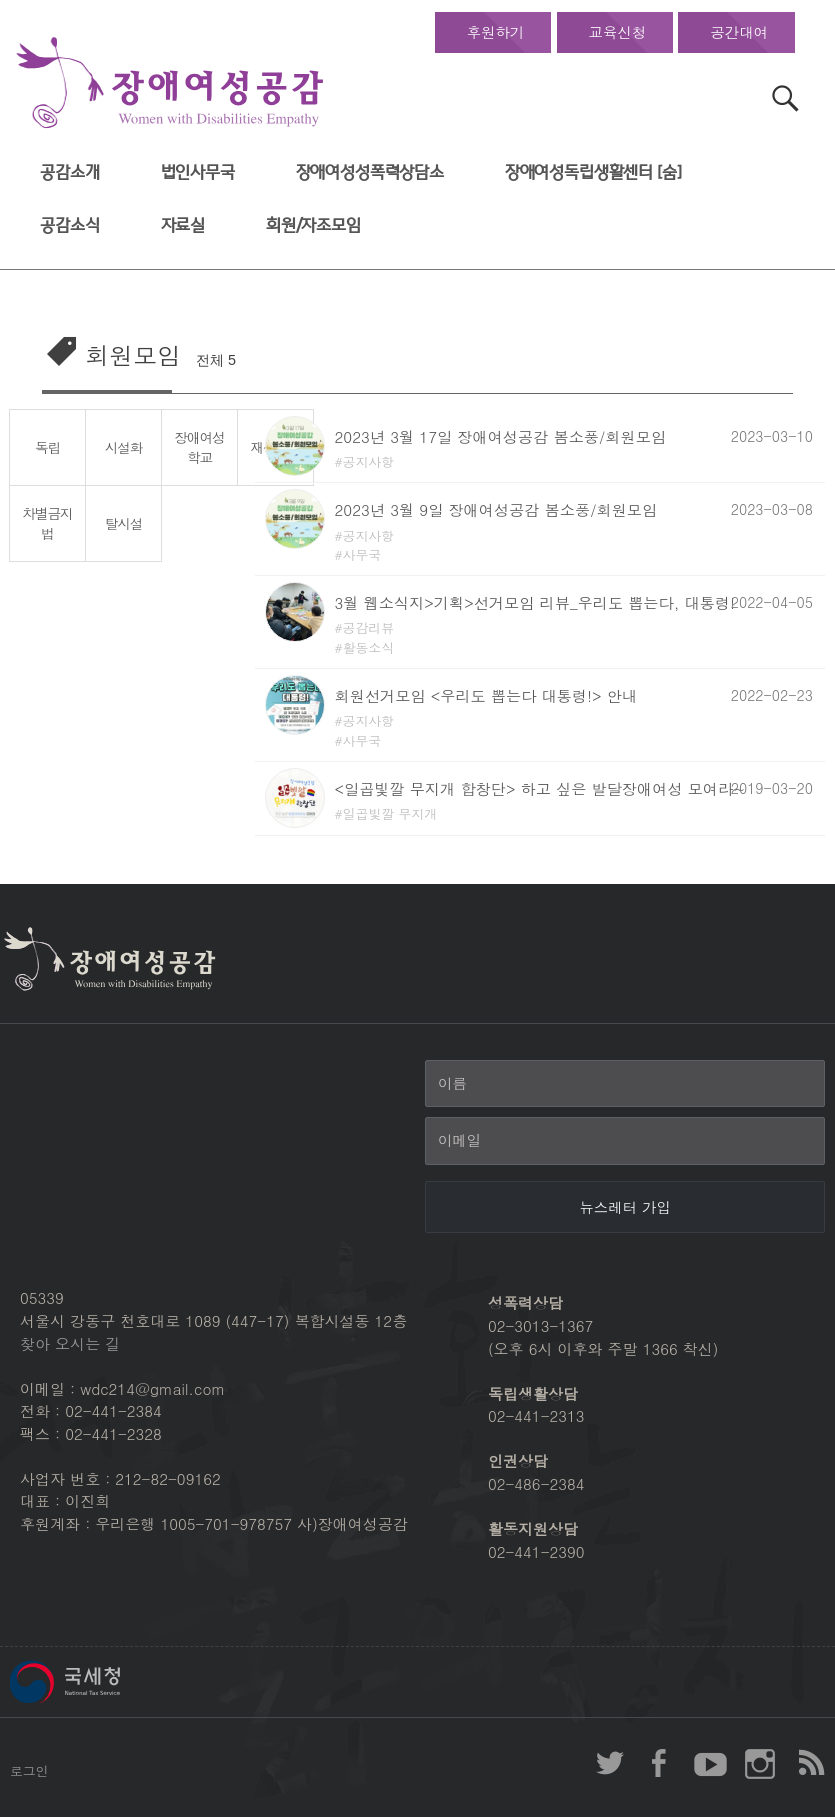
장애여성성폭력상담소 (370, 172)
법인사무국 (198, 172)
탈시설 (123, 523)
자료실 (183, 225)
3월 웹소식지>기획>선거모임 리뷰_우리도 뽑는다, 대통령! (535, 602)
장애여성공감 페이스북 (660, 1763)
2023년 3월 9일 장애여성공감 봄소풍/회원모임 (496, 509)
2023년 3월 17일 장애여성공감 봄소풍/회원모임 (501, 436)
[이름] (625, 1084)
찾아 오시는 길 (70, 1343)
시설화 (123, 447)
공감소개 (69, 172)
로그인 (29, 1770)
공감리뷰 (369, 627)
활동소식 (369, 647)
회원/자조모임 (313, 225)
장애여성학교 (200, 447)
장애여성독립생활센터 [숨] (593, 172)
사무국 (362, 554)
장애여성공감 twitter (610, 1763)
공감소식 (69, 225)
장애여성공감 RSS (810, 1763)
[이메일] (625, 1141)
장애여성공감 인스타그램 (760, 1763)
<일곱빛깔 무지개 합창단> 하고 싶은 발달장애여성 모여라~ (540, 788)
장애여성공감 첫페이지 (170, 83)
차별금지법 (48, 523)
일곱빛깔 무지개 (390, 813)
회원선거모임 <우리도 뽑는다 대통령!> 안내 (486, 695)
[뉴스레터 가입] (625, 1207)
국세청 (110, 1682)
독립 (47, 447)
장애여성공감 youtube (710, 1763)
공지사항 (369, 461)
